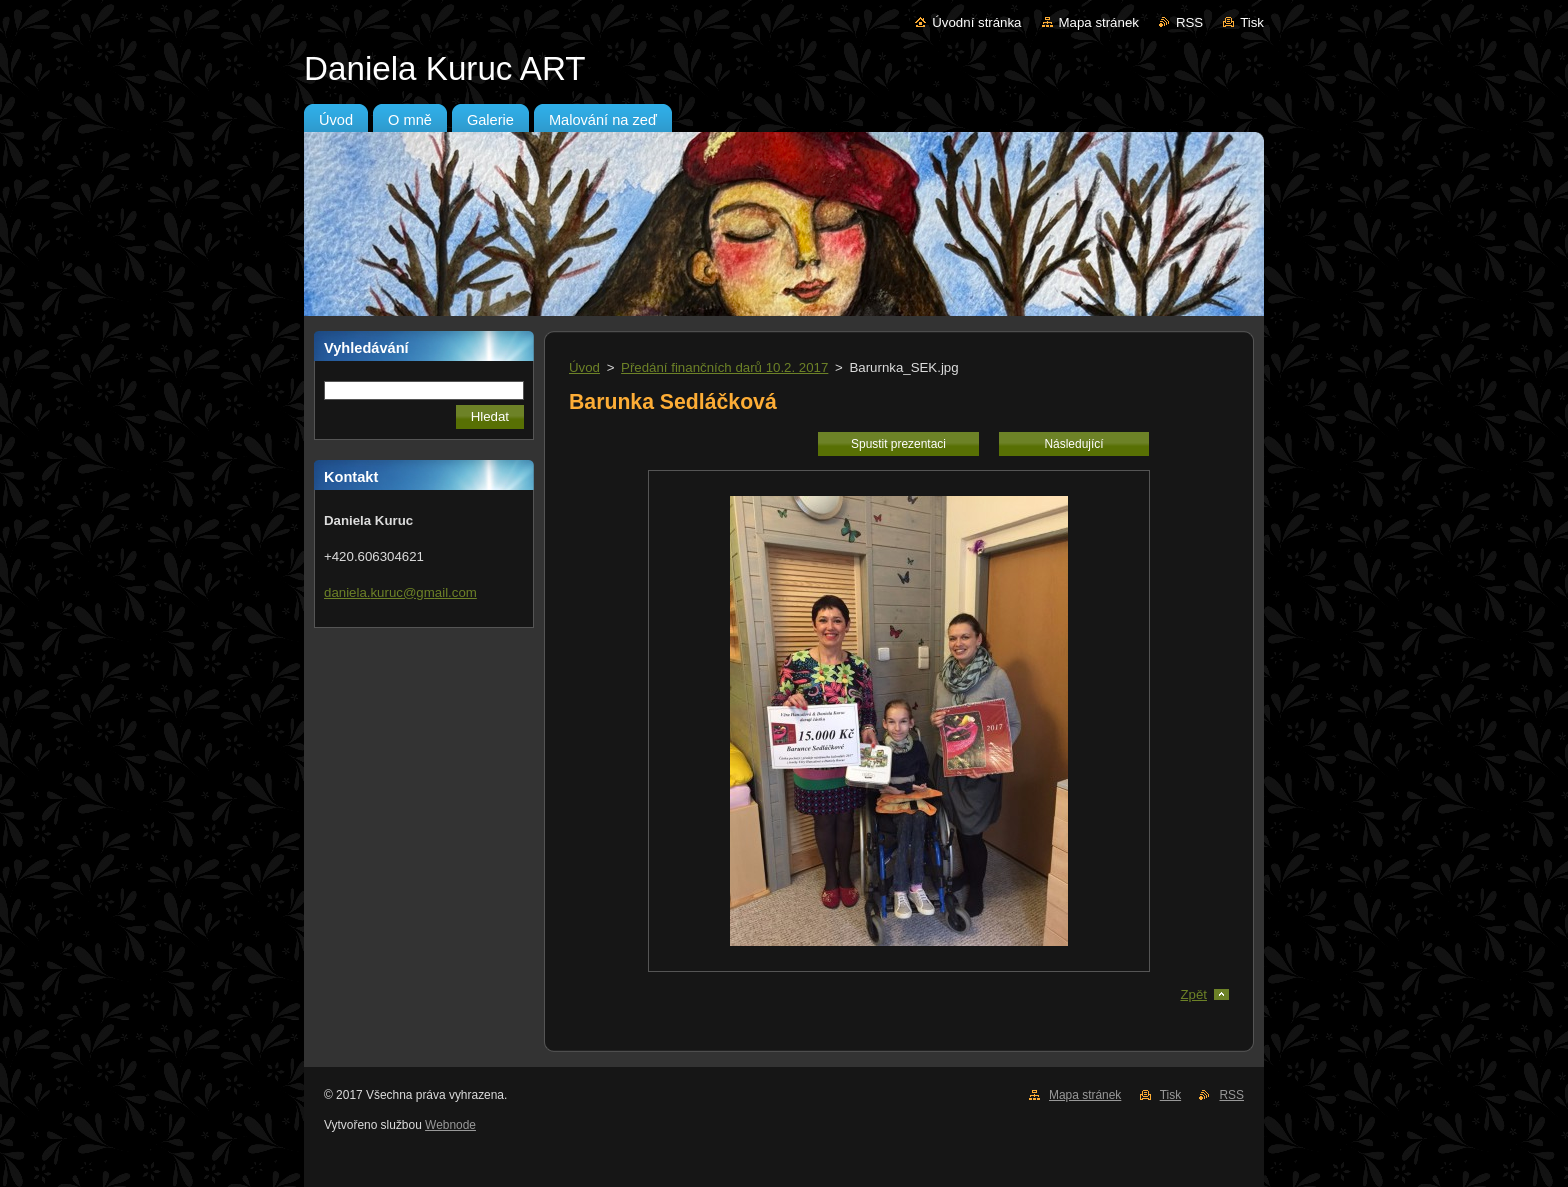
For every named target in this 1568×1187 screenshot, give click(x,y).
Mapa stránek (1099, 22)
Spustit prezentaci (898, 444)
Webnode (450, 1125)
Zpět (1193, 994)
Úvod (584, 367)
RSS (1189, 22)
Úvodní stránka (976, 22)
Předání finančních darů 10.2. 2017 (724, 367)
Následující (1073, 444)
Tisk (1252, 22)
